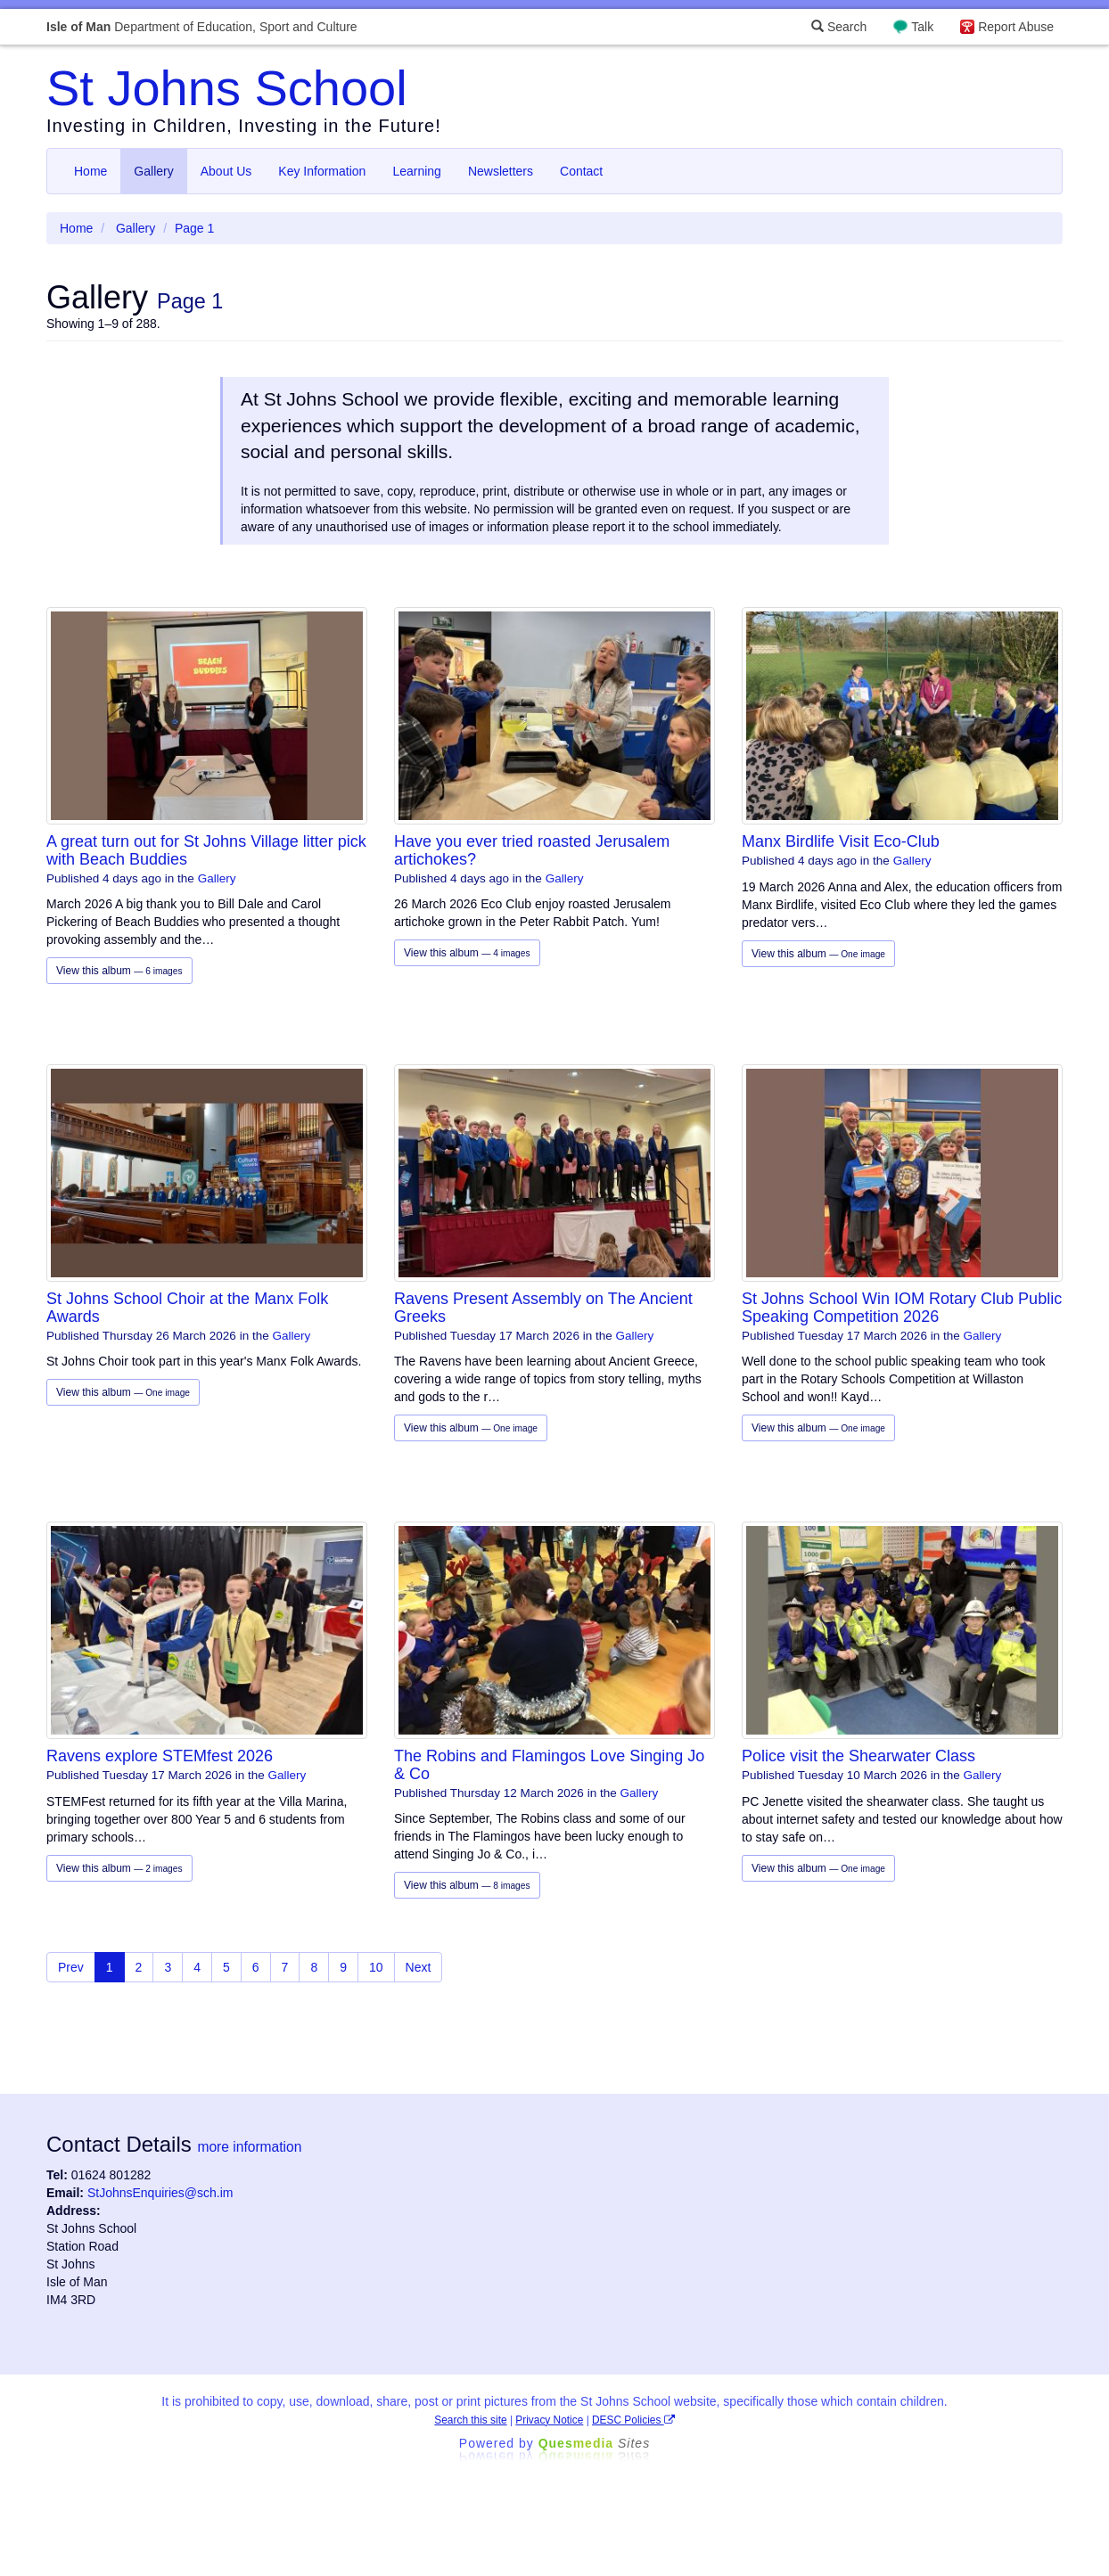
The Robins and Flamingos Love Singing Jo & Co (549, 1765)
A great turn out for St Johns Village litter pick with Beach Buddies (206, 850)
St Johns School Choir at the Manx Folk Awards (187, 1307)
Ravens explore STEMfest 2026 (159, 1756)
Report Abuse (1016, 27)
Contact (581, 171)
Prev (71, 1967)
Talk (922, 27)
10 (376, 1967)
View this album (119, 970)
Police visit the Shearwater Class (858, 1756)
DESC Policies (633, 2420)
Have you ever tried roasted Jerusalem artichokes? (532, 850)
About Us (226, 171)
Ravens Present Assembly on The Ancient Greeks (543, 1307)
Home (90, 171)
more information (249, 2146)
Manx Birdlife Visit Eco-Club (841, 841)
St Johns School (226, 88)
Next (418, 1967)
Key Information (322, 171)
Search (839, 27)
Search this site (470, 2420)
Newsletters (500, 171)
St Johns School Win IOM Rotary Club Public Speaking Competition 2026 (902, 1307)
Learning (416, 171)
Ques (594, 2443)
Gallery (153, 171)
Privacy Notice (549, 2420)
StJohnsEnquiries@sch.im (160, 2193)
